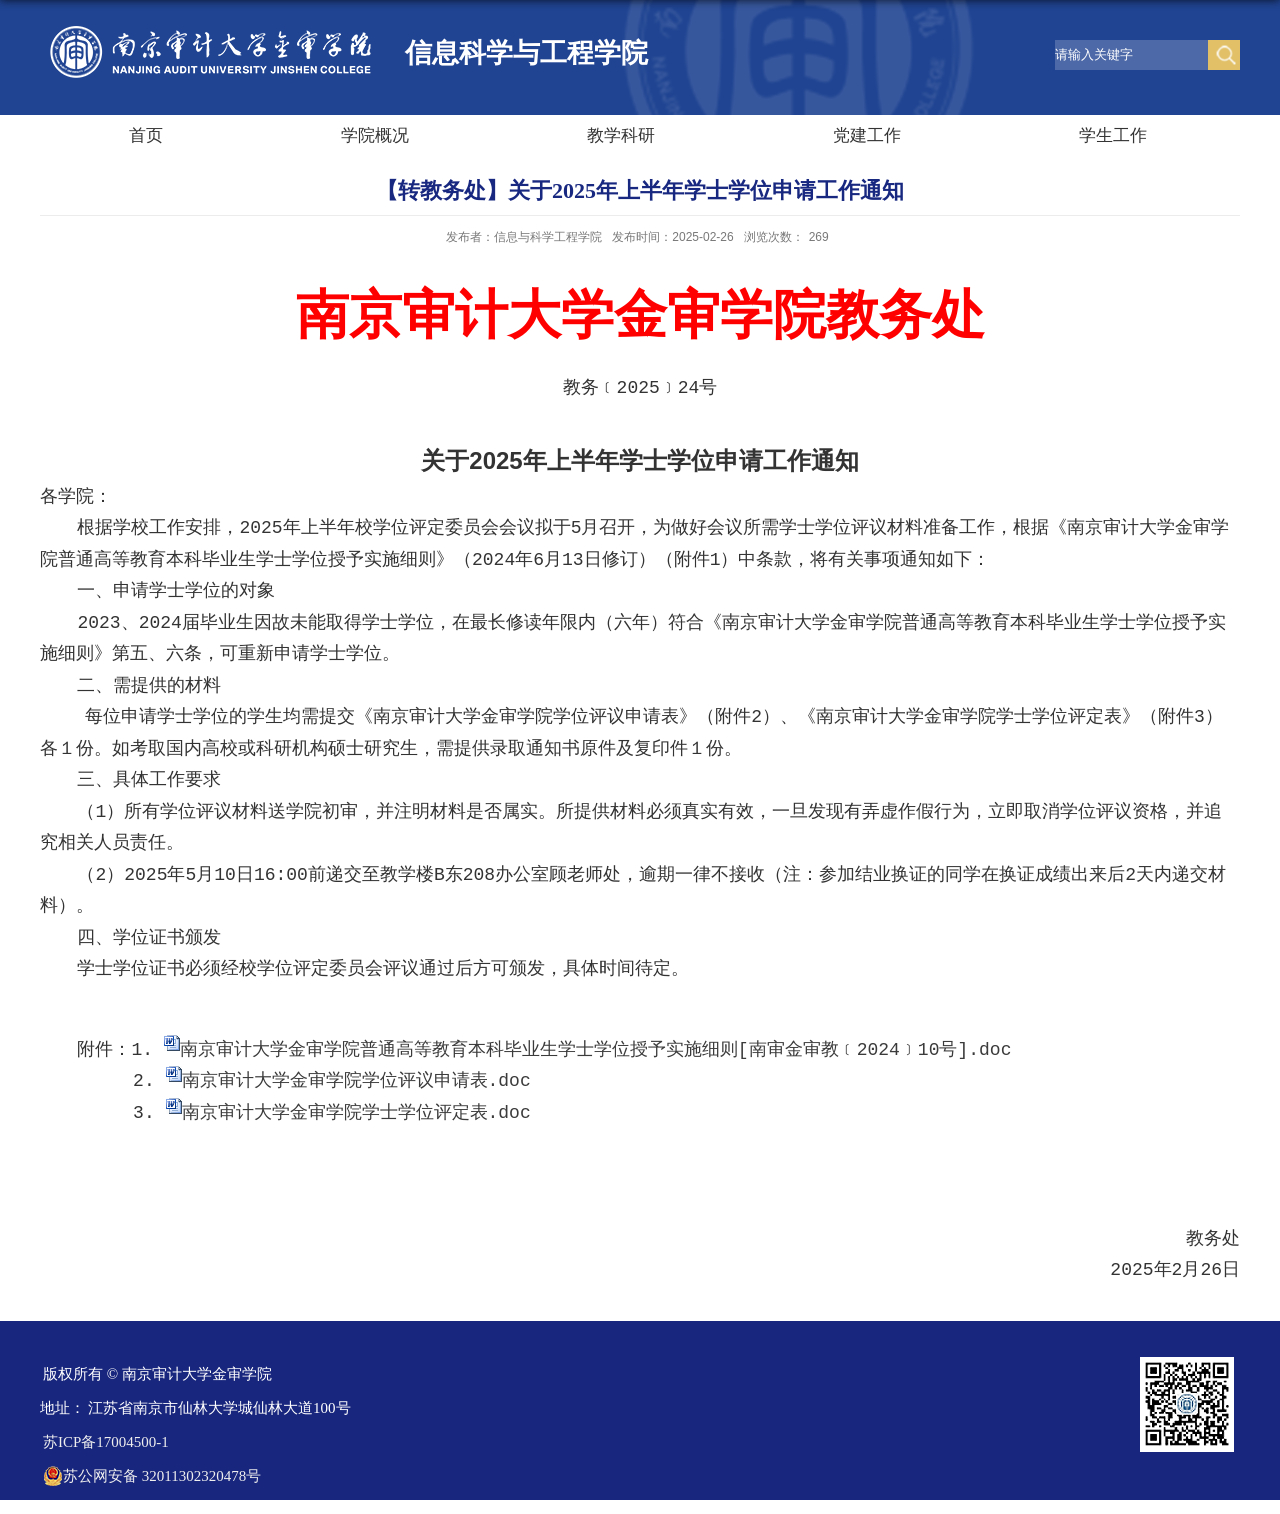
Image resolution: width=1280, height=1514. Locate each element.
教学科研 (621, 135)
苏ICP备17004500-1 (106, 1442)
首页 (146, 135)
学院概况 (375, 135)
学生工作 (1113, 135)
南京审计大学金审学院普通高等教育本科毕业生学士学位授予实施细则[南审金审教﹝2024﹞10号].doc (596, 1050)
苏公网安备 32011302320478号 (152, 1476)
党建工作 (867, 135)
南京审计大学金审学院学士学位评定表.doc (356, 1113)
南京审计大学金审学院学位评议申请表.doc (356, 1081)
